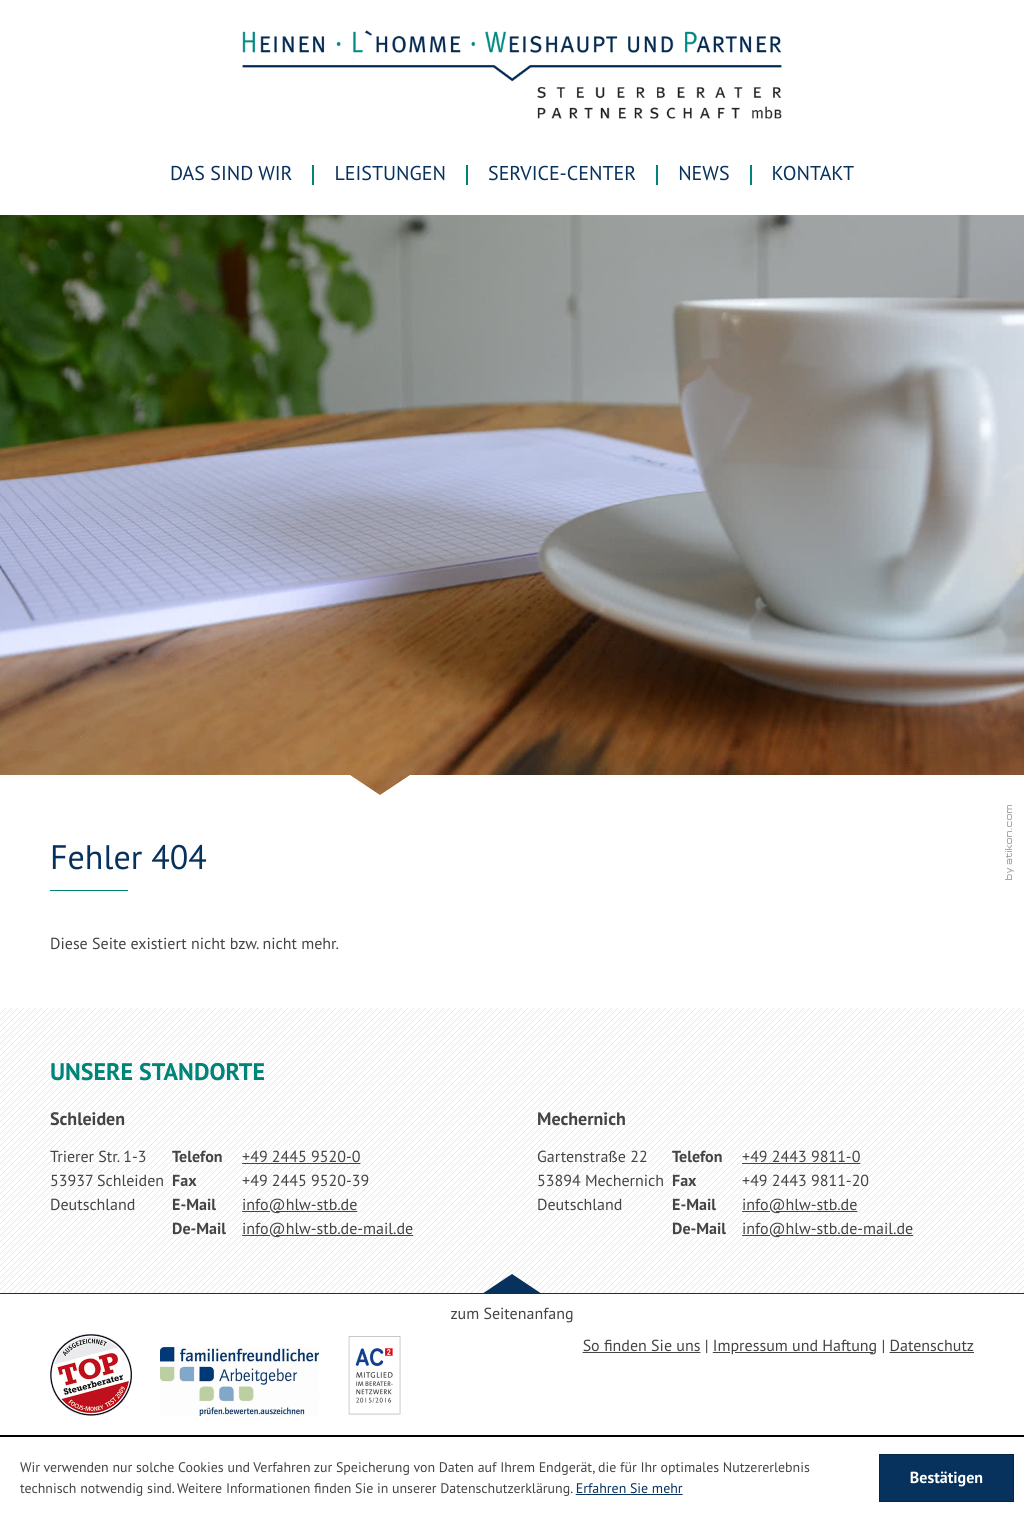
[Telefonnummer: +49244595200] (301, 1157)
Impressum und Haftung (795, 1346)
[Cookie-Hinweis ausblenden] (946, 1478)
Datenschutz (932, 1346)
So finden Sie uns (642, 1346)
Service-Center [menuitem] (562, 173)
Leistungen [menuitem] (390, 173)
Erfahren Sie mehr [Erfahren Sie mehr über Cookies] (629, 1488)
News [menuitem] (703, 173)
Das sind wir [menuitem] (231, 173)
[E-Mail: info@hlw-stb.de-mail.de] (327, 1229)
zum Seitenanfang (511, 1314)
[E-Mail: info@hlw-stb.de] (299, 1205)
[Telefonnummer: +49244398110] (801, 1157)
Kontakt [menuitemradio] (813, 173)
